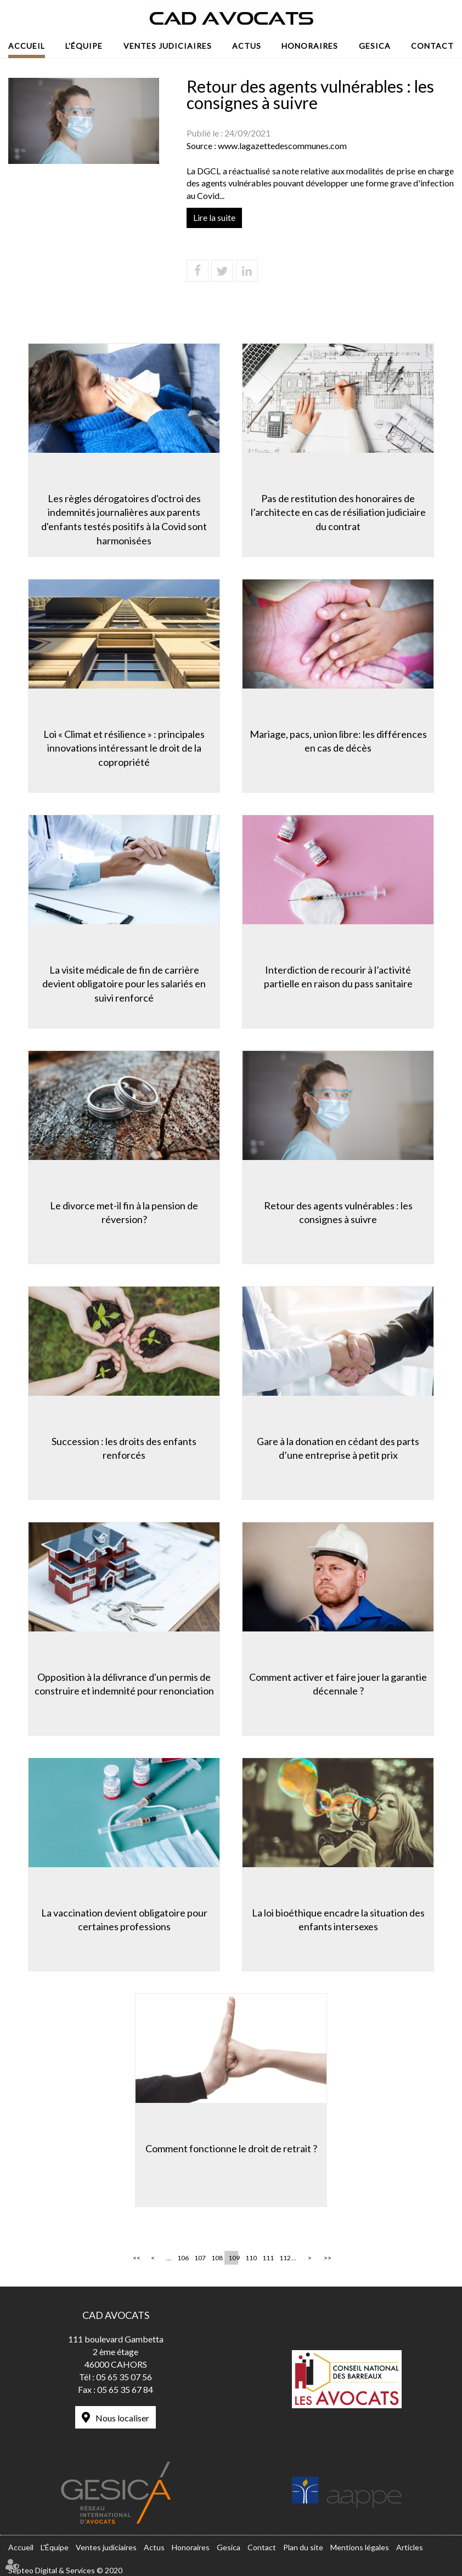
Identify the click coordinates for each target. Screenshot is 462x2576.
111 (267, 2258)
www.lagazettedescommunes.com (282, 145)
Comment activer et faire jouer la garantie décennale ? (338, 1684)
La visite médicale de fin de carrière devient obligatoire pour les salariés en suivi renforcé (124, 984)
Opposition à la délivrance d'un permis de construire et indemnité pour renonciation (124, 1684)
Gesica (375, 45)
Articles (409, 2547)
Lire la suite (214, 217)
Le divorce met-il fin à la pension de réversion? (124, 1212)
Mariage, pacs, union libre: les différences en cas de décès (338, 741)
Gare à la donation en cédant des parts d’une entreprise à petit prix (338, 1448)
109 (233, 2258)
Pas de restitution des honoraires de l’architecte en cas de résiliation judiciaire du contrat (338, 512)
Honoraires (309, 45)
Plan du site (303, 2547)
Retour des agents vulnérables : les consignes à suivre (338, 1212)
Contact (432, 45)
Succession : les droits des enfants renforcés (124, 1448)
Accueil (26, 45)
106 (182, 2258)
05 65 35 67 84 (125, 2389)
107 (199, 2258)
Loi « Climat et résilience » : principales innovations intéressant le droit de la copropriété (124, 748)
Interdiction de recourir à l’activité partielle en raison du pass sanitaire (338, 977)
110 (250, 2258)
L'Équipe (84, 45)
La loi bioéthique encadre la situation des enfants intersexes (338, 1920)
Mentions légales (359, 2547)
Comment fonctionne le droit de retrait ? (231, 2148)
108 (216, 2258)
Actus (246, 45)
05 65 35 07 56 (124, 2377)
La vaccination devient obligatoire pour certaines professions (124, 1920)
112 (284, 2258)
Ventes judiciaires (167, 45)
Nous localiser (122, 2418)
